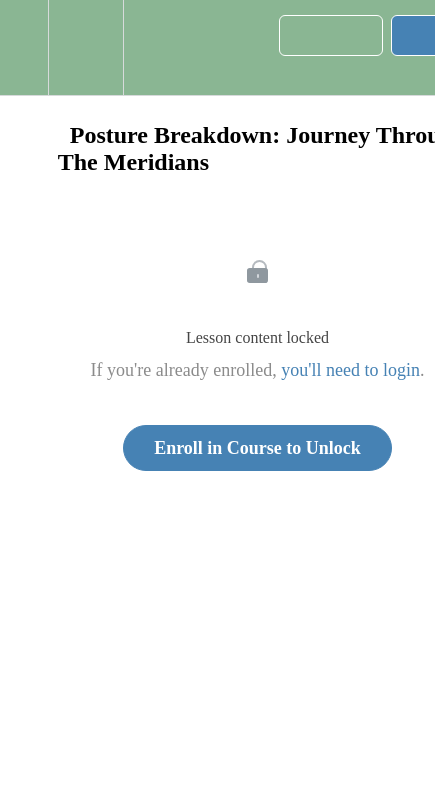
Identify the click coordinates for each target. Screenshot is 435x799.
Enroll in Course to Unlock (257, 448)
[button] (24, 47)
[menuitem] (85, 47)
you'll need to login (350, 370)
